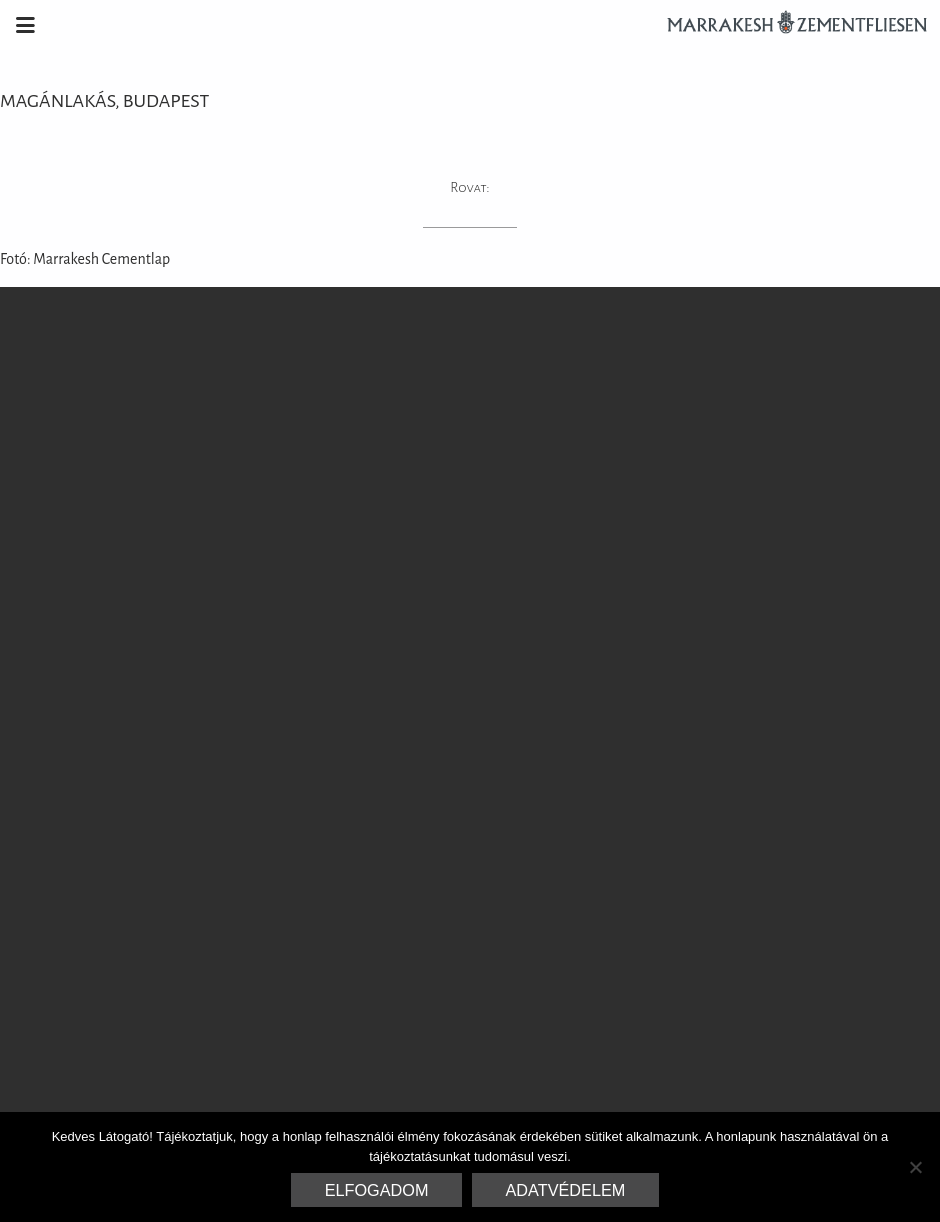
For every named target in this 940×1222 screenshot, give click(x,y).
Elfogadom (377, 1190)
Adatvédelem (566, 1190)
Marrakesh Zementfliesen (788, 25)
